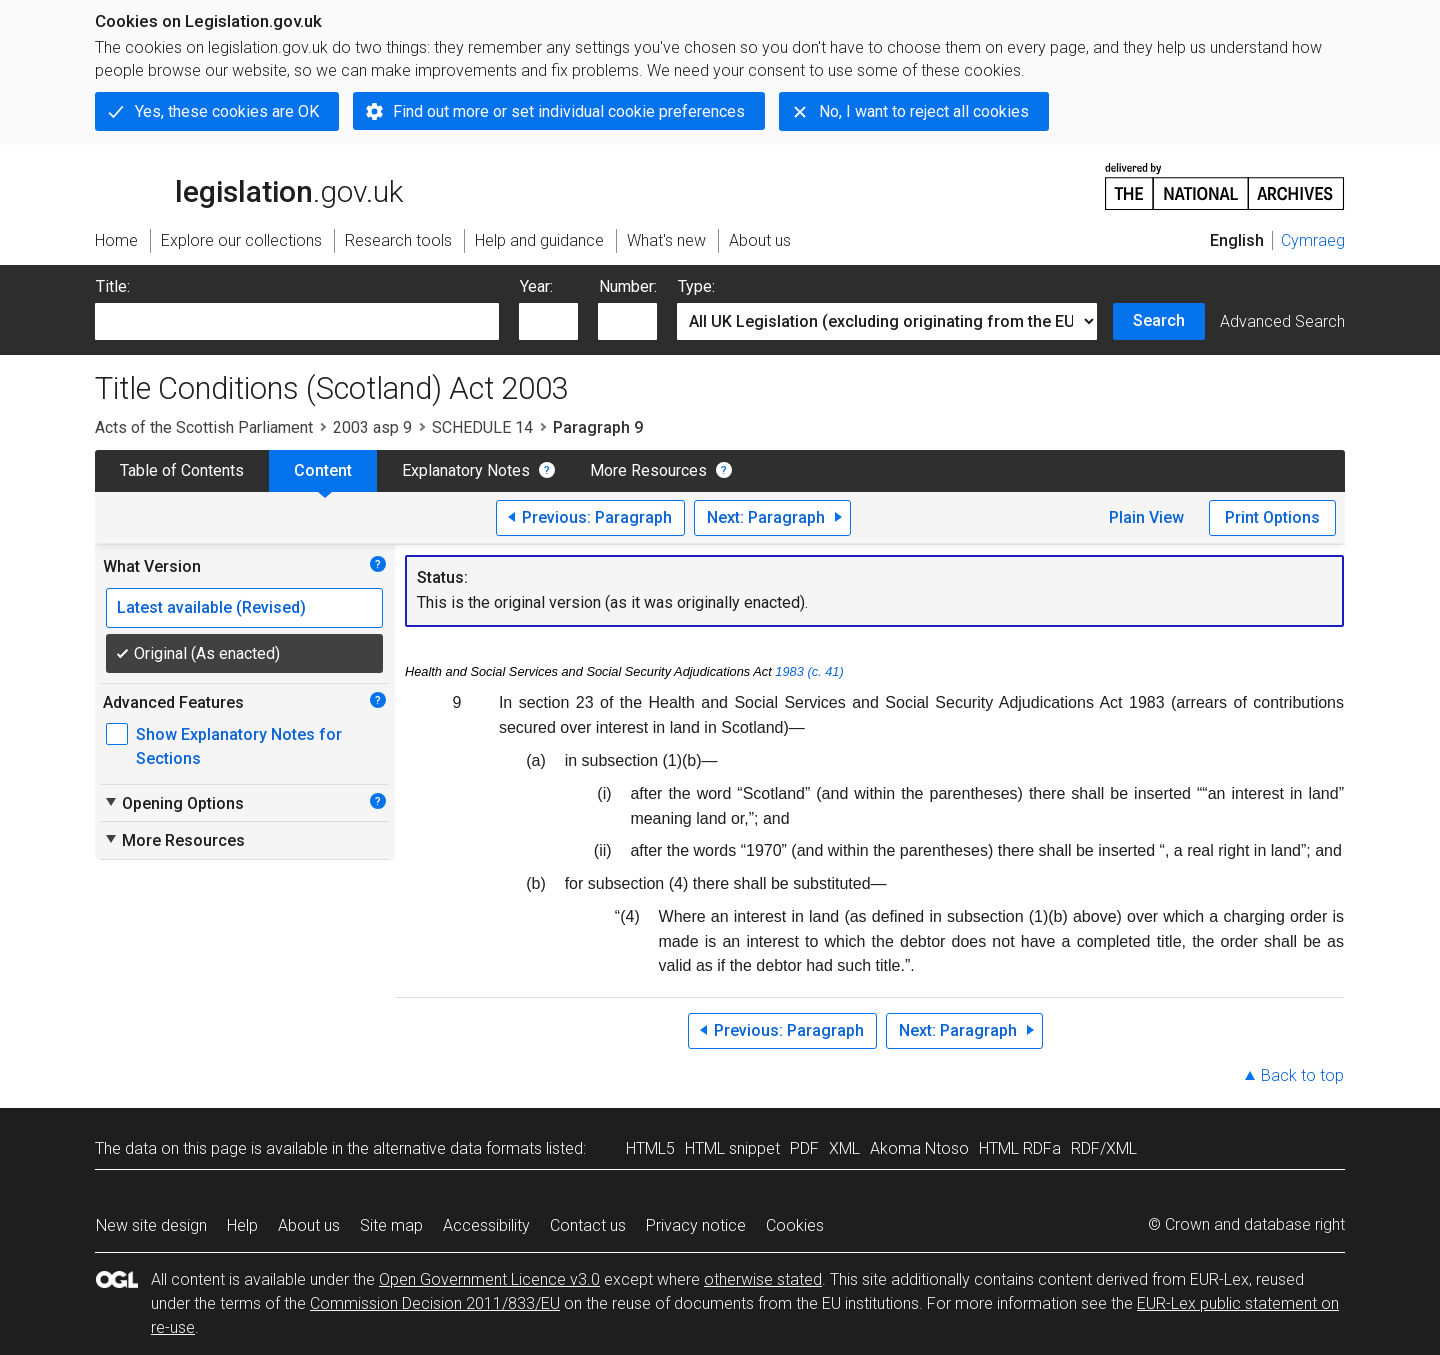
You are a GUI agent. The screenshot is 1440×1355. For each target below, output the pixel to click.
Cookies (795, 1225)
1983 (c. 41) (809, 671)
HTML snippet (732, 1148)
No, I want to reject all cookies (924, 111)
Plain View (1146, 517)
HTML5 (650, 1148)
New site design (151, 1225)
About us (309, 1225)
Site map (391, 1225)
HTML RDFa (1020, 1148)
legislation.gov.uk (249, 185)
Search (1159, 320)
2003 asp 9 (372, 427)
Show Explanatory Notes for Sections (239, 746)
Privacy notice (696, 1225)
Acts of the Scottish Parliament (204, 427)
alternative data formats (457, 1148)
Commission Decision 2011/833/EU (435, 1303)
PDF (804, 1148)
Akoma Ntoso (919, 1148)
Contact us (588, 1225)
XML (844, 1148)
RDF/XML (1104, 1148)
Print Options (1272, 517)
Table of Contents (182, 470)
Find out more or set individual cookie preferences (569, 111)
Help (242, 1225)
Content (323, 470)
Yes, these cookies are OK (227, 111)
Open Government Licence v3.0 (489, 1279)
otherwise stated (763, 1279)
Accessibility (486, 1225)
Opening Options (173, 803)
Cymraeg (1313, 240)
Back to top (1302, 1075)
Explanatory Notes (466, 470)
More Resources (648, 470)
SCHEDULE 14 (482, 427)
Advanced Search (1282, 321)
